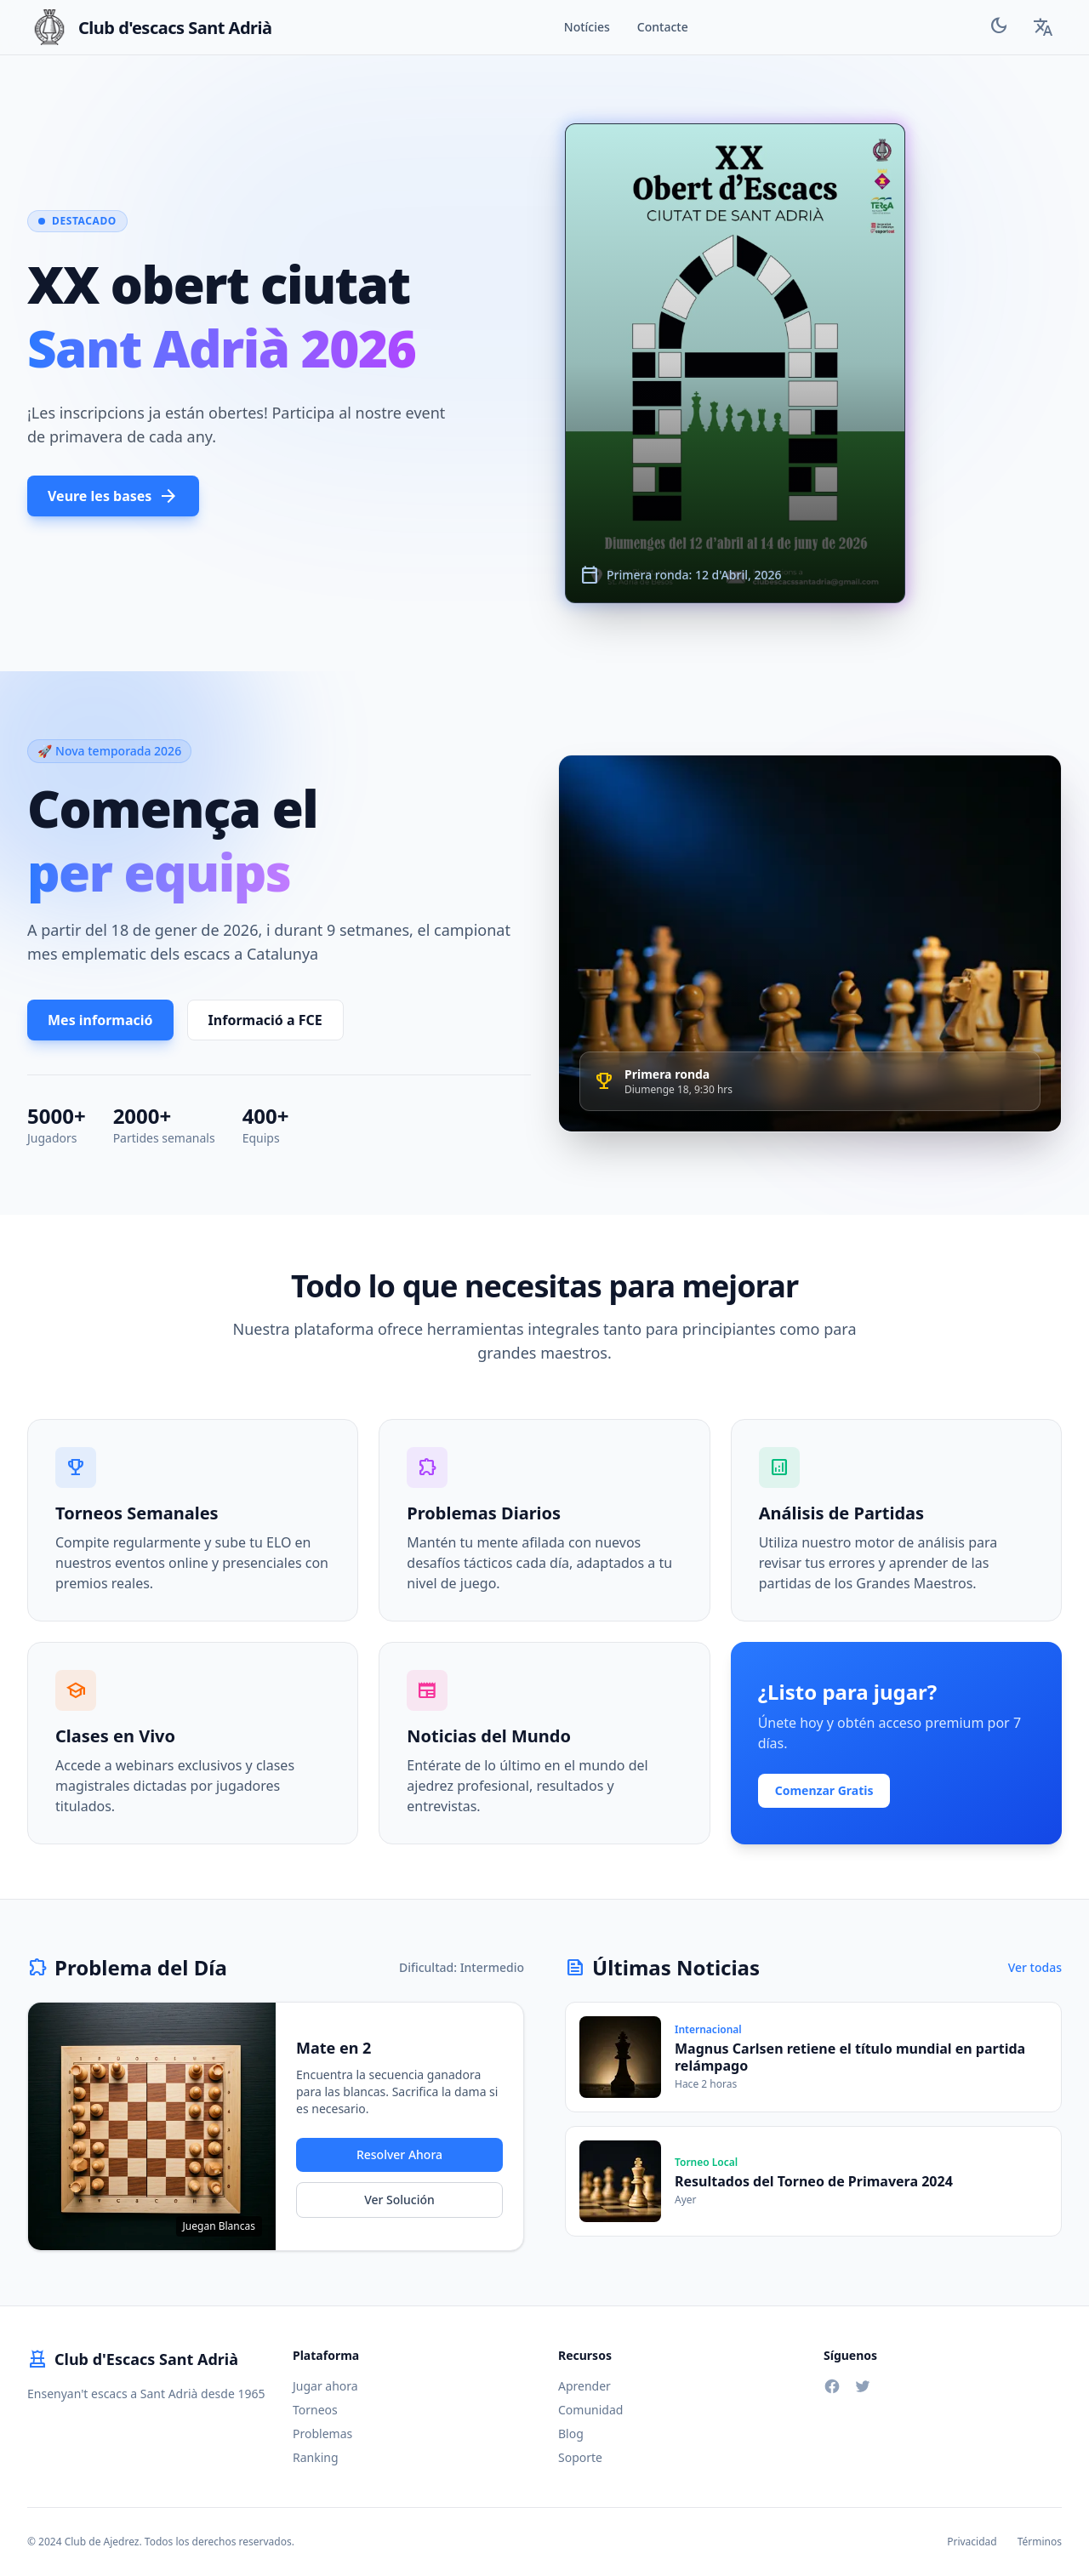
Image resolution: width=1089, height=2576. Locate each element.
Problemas (322, 2433)
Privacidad (972, 2542)
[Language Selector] (1043, 27)
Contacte (662, 27)
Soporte (580, 2457)
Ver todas (1035, 1967)
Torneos (315, 2410)
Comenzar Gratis (824, 1790)
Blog (571, 2433)
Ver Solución (399, 2199)
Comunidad (590, 2410)
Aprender (584, 2386)
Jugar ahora (325, 2386)
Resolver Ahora (399, 2154)
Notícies (587, 27)
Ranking (316, 2457)
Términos (1040, 2542)
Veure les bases (113, 496)
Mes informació (100, 1020)
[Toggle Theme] (999, 27)
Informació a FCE (265, 1020)
